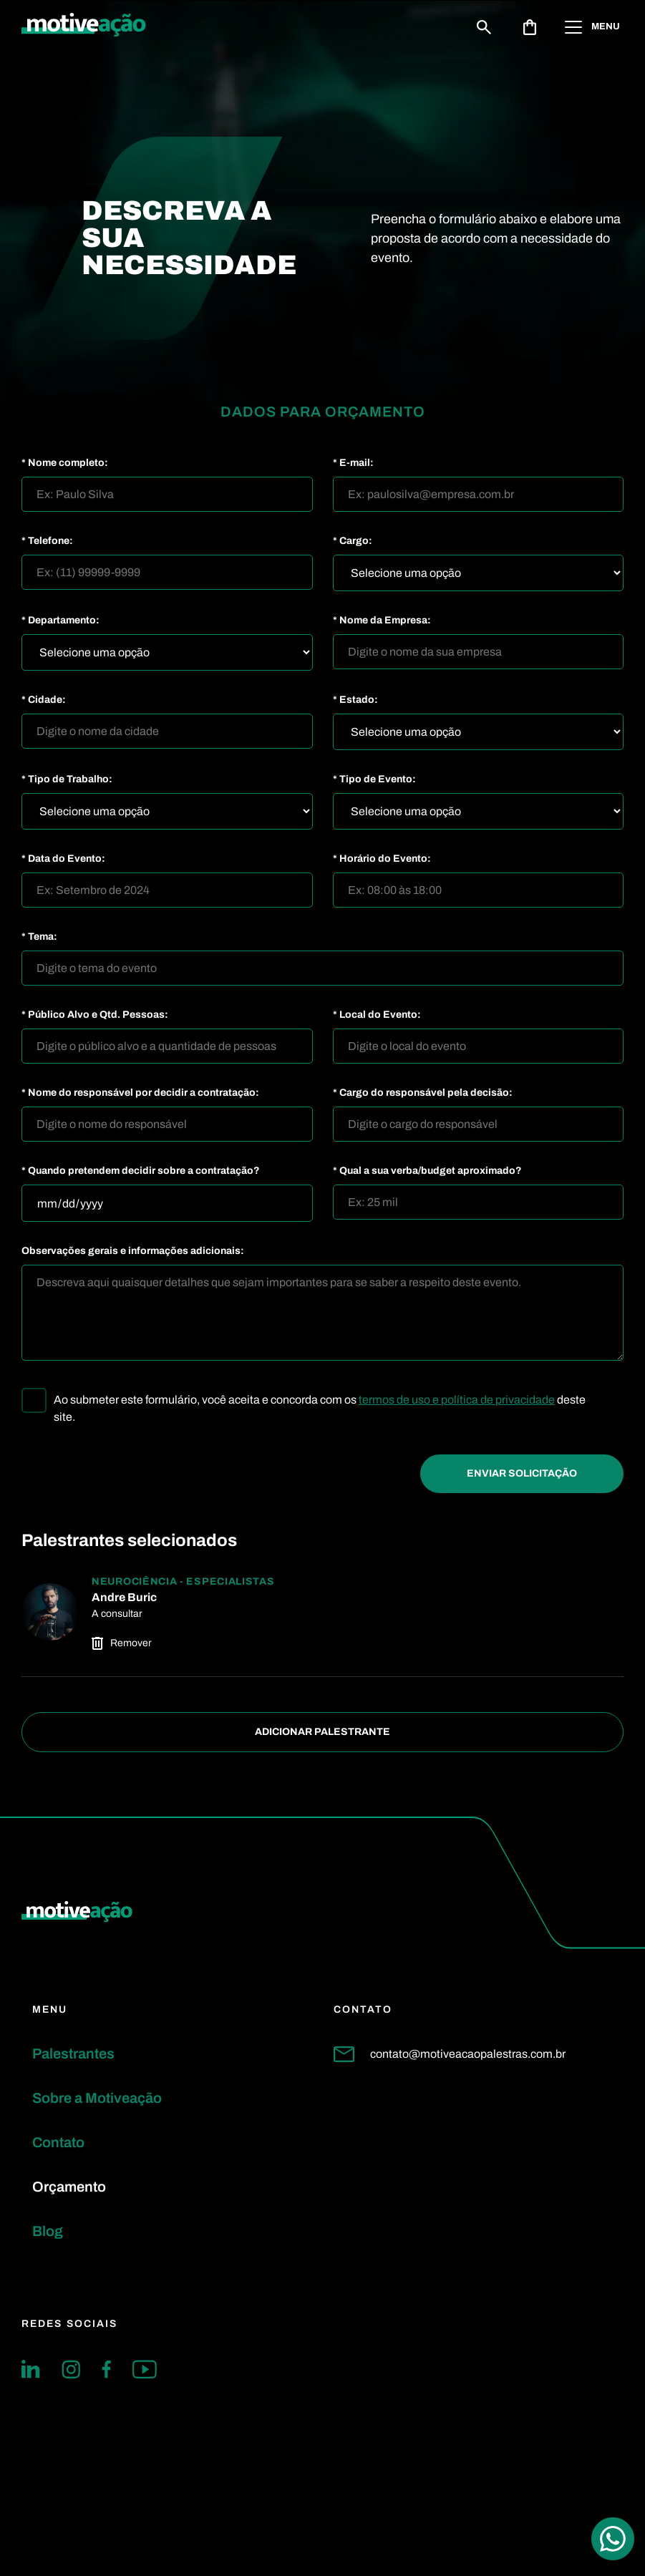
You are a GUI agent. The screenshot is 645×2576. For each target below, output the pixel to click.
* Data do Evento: (63, 859)
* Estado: (355, 700)
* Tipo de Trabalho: (66, 779)
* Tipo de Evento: (374, 779)
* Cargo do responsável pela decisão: (423, 1093)
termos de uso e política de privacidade (457, 1400)
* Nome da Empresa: (382, 621)
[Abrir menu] (594, 27)
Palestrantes (73, 2053)
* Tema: (39, 937)
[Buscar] (484, 27)
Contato (58, 2142)
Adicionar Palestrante (322, 1731)
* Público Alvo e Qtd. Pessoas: (94, 1015)
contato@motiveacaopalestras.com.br (450, 2054)
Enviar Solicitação (522, 1473)
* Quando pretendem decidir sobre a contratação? (140, 1171)
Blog (47, 2231)
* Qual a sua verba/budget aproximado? (427, 1171)
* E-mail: (353, 463)
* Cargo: (352, 541)
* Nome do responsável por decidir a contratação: (140, 1093)
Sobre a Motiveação (97, 2098)
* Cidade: (43, 700)
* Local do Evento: (377, 1015)
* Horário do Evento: (382, 859)
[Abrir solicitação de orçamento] (530, 27)
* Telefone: (47, 541)
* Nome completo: (64, 463)
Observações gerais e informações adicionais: (132, 1251)
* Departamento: (60, 621)
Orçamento (69, 2187)
